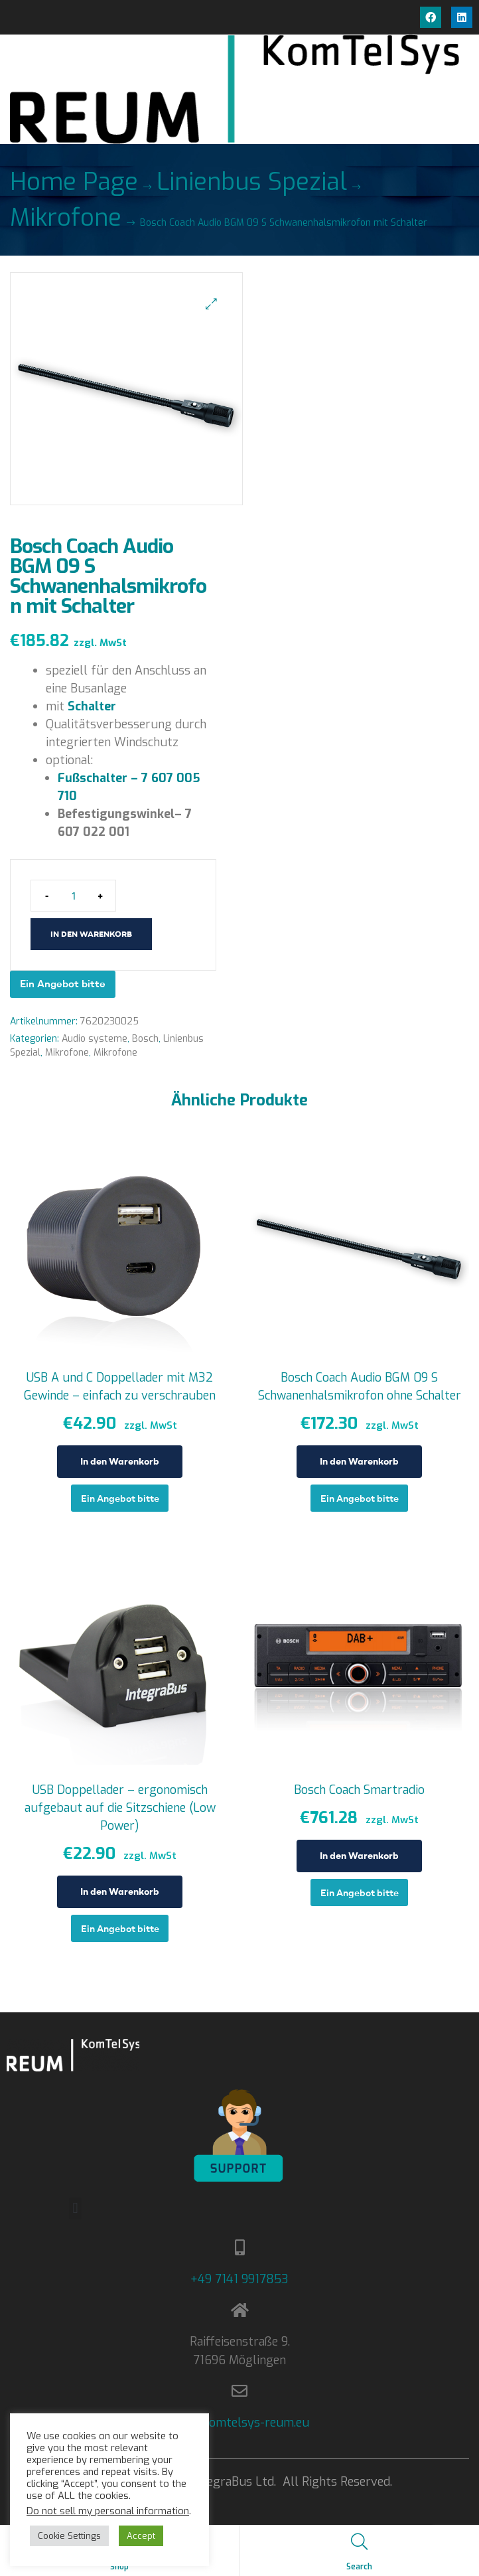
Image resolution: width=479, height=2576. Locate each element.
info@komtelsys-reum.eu (240, 2423)
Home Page (74, 182)
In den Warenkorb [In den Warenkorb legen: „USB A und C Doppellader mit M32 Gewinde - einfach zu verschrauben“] (119, 1461)
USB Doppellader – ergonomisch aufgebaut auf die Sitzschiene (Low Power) (120, 1808)
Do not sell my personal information (108, 2511)
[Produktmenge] (73, 895)
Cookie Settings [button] (69, 2535)
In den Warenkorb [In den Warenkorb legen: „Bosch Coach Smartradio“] (359, 1856)
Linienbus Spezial (252, 182)
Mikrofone (65, 218)
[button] (211, 304)
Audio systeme (94, 1038)
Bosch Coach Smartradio (359, 1790)
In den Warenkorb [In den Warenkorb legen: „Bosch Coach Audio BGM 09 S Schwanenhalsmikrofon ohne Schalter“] (359, 1461)
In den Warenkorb (91, 934)
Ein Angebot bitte (62, 983)
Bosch (145, 1038)
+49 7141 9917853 (239, 2279)
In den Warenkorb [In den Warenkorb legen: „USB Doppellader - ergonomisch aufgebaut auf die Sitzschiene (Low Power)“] (119, 1891)
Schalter (92, 706)
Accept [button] (141, 2535)
